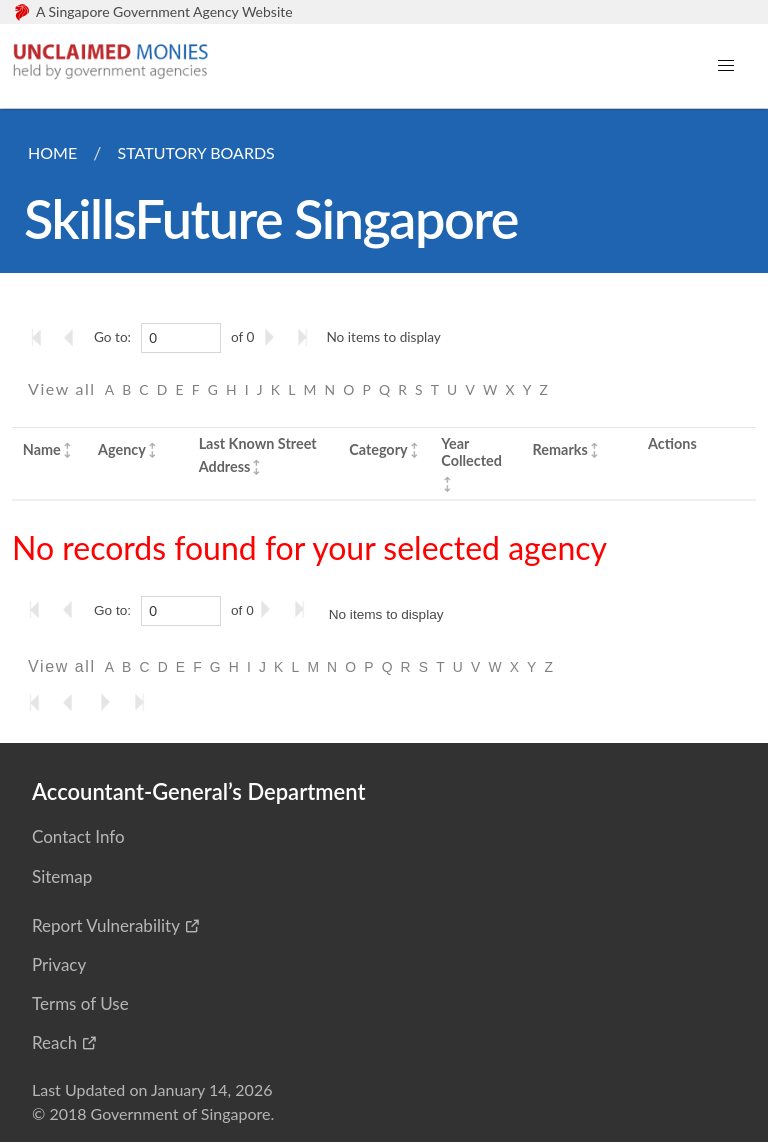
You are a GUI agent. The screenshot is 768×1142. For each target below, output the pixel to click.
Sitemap (62, 876)
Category (378, 449)
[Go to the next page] (273, 337)
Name (42, 449)
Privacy (59, 964)
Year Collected (471, 452)
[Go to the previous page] (75, 337)
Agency (122, 449)
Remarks (560, 449)
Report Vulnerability (106, 925)
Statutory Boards (195, 152)
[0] (181, 338)
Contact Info (78, 836)
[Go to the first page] (41, 337)
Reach (54, 1042)
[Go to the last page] (307, 337)
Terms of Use (80, 1003)
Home (52, 152)
